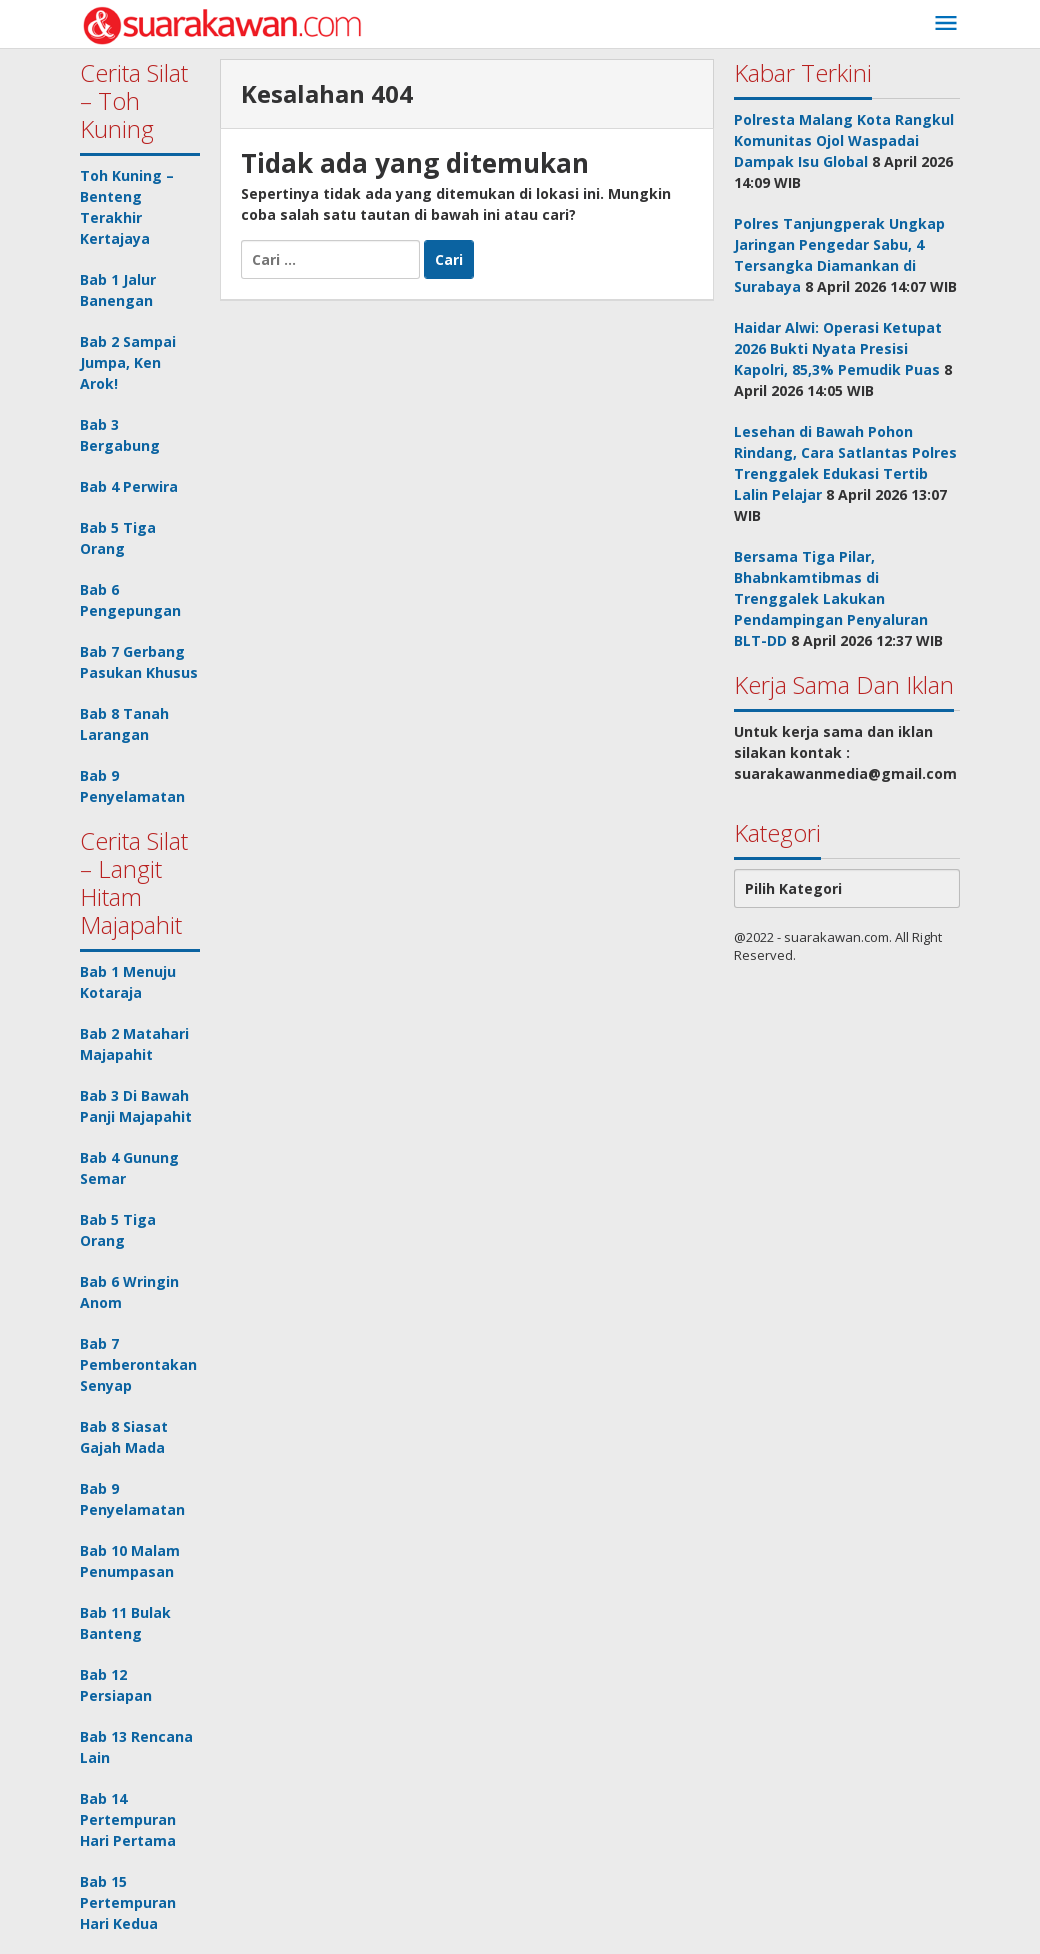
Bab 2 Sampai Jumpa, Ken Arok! (128, 362)
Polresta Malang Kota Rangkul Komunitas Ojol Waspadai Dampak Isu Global (844, 140)
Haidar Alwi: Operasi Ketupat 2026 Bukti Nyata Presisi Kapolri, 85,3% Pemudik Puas (838, 348)
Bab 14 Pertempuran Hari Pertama (128, 1819)
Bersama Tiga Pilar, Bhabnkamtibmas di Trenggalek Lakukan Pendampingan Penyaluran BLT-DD (831, 598)
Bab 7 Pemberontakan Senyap (138, 1364)
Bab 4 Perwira (129, 486)
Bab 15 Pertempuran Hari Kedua (128, 1902)
